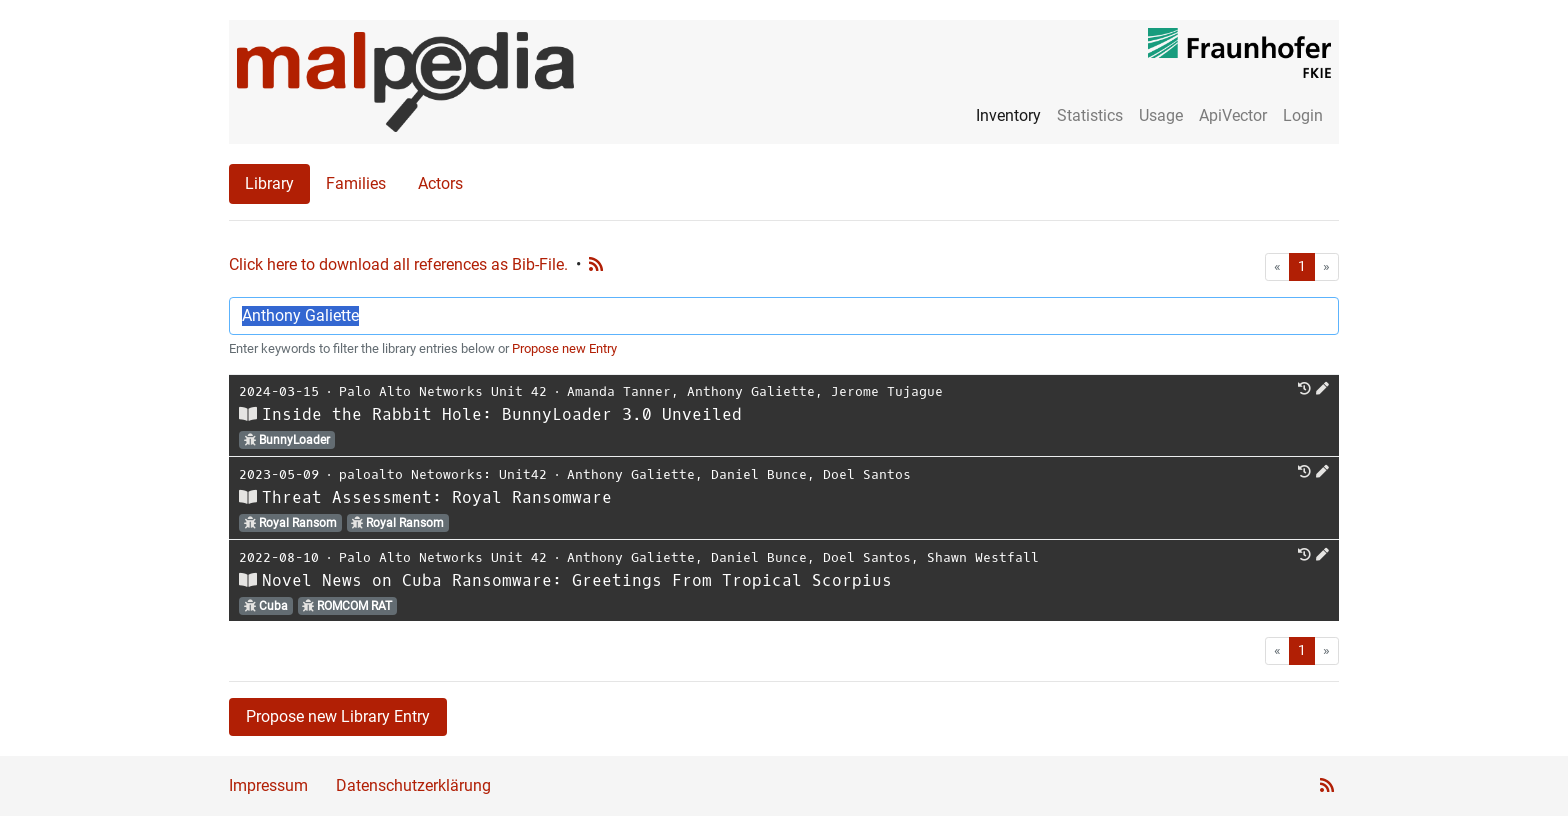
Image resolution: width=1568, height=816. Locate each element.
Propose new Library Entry (338, 716)
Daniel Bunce (759, 474)
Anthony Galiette (751, 391)
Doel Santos (867, 474)
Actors (440, 183)
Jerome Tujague (887, 391)
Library (269, 183)
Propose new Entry (564, 348)
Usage (1161, 115)
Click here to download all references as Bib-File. (398, 264)
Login (1303, 115)
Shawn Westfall (983, 557)
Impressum (268, 785)
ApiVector (1233, 115)
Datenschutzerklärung (413, 785)
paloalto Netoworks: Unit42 (443, 474)
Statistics (1090, 115)
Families (356, 183)
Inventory (1008, 115)
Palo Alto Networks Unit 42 (443, 391)
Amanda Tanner (619, 391)
